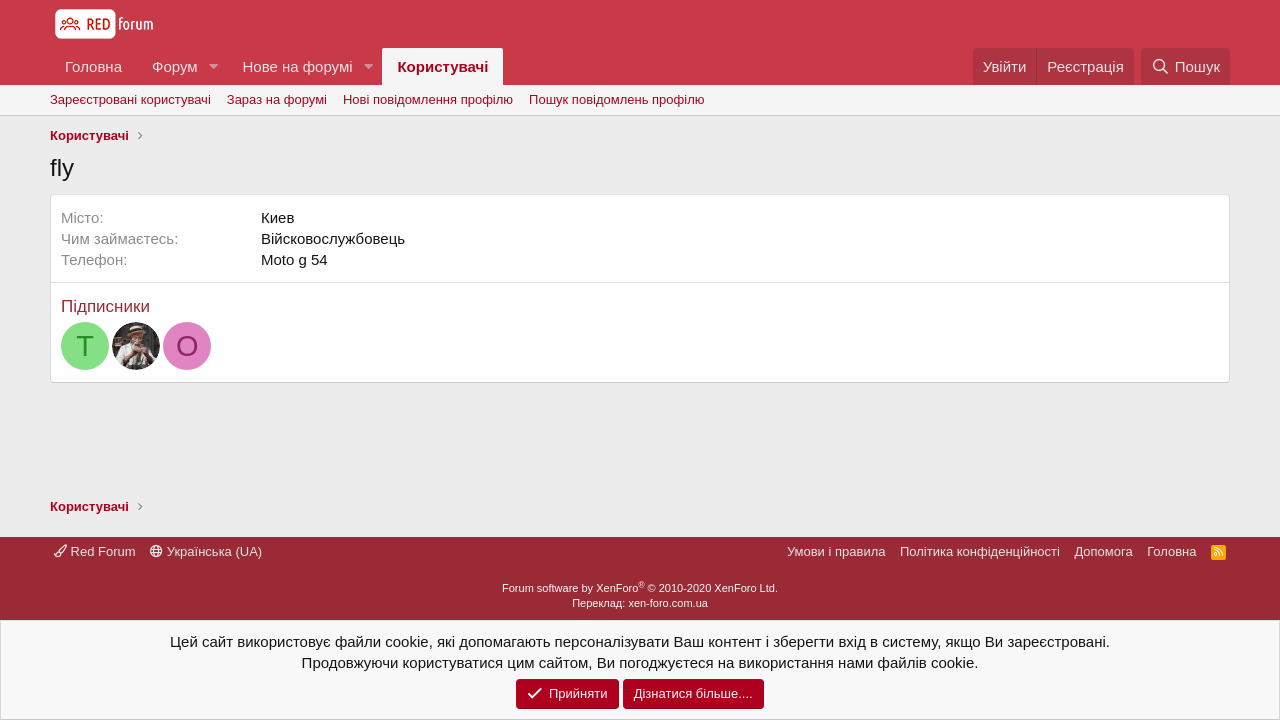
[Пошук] (1185, 66)
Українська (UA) (206, 551)
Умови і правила (836, 551)
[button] (213, 66)
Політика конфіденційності (980, 551)
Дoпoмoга (1103, 551)
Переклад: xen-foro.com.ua (640, 603)
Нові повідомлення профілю (428, 99)
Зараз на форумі (277, 99)
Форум (175, 66)
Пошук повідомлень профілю (616, 99)
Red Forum (95, 551)
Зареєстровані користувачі (130, 99)
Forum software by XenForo (640, 588)
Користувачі (442, 66)
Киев (277, 217)
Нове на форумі (297, 66)
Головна (93, 66)
